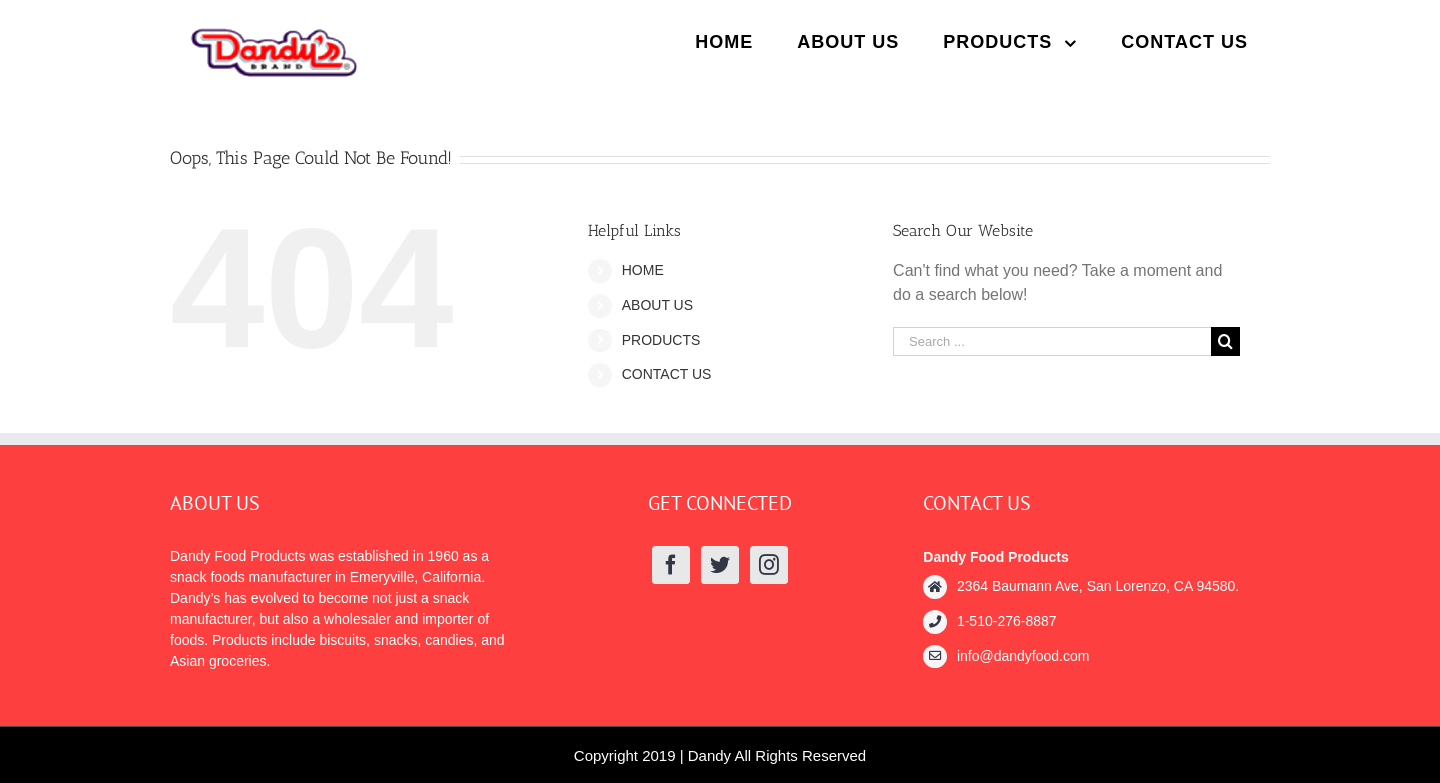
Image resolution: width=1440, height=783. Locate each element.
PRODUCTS (661, 340)
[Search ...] (1052, 341)
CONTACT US (667, 374)
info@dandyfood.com (1023, 656)
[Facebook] (671, 565)
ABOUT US (657, 305)
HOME (643, 270)
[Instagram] (769, 565)
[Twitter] (720, 565)
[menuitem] (724, 42)
